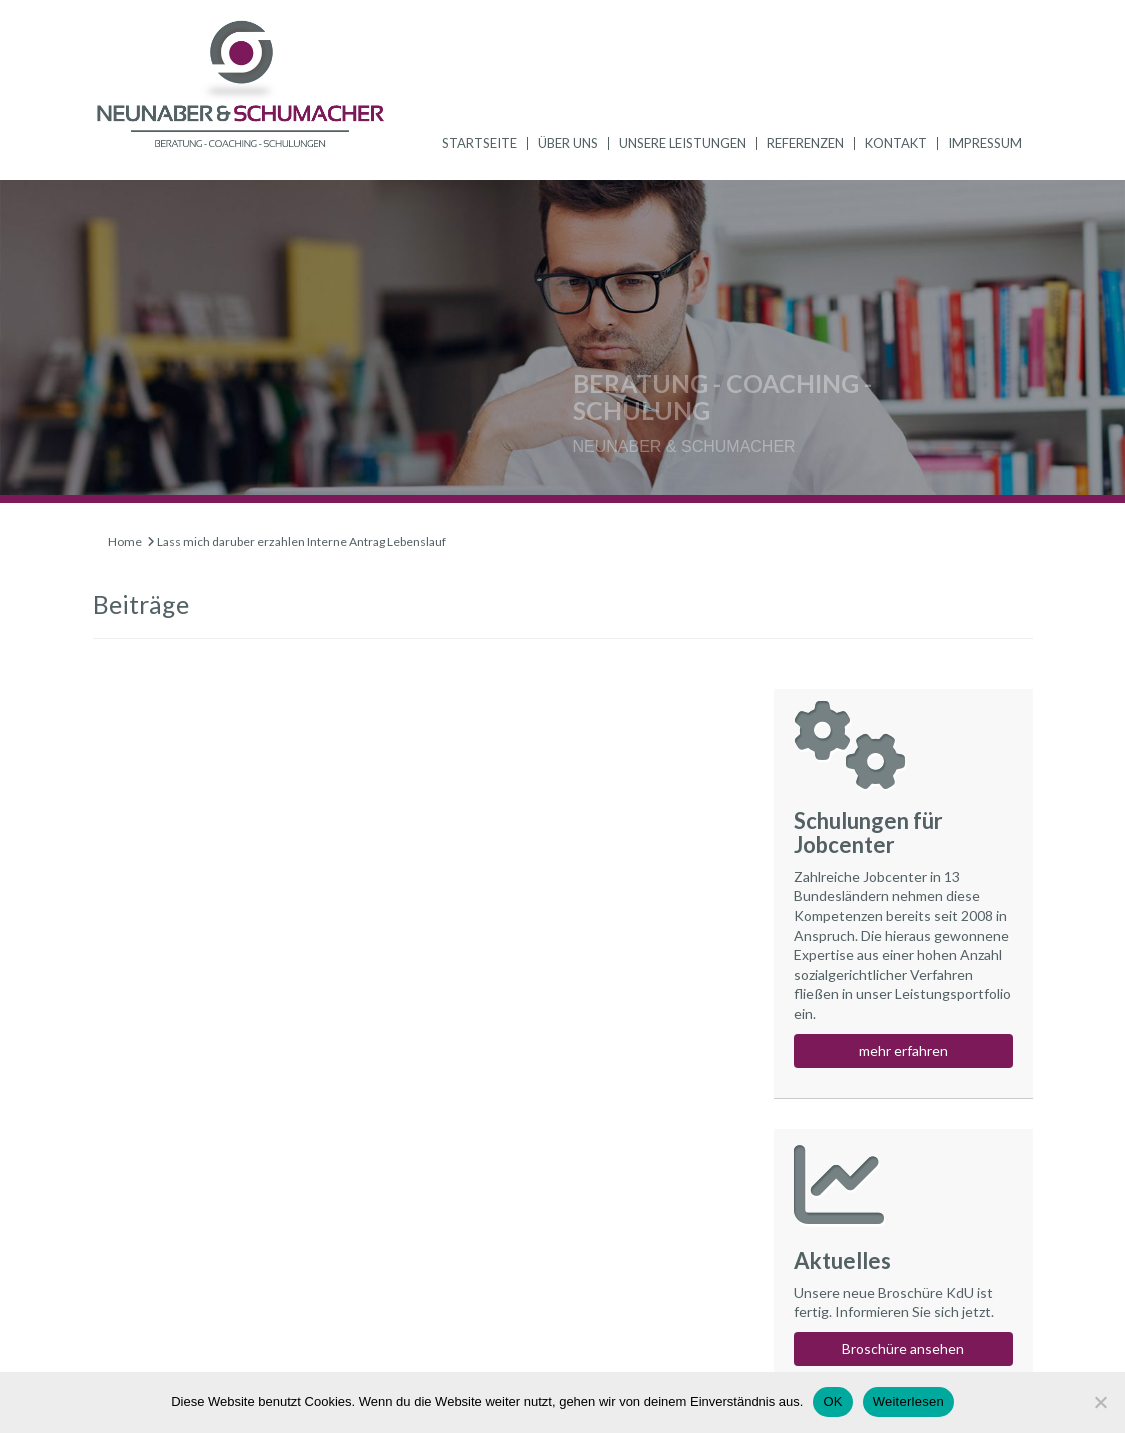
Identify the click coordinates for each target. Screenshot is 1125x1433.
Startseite (479, 143)
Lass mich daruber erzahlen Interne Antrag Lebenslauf (301, 541)
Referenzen (805, 143)
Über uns (568, 143)
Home (125, 541)
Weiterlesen (908, 1401)
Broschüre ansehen (903, 1348)
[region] (562, 341)
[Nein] (1100, 1402)
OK (832, 1401)
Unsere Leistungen (682, 143)
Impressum (985, 143)
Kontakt (896, 143)
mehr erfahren (903, 1050)
